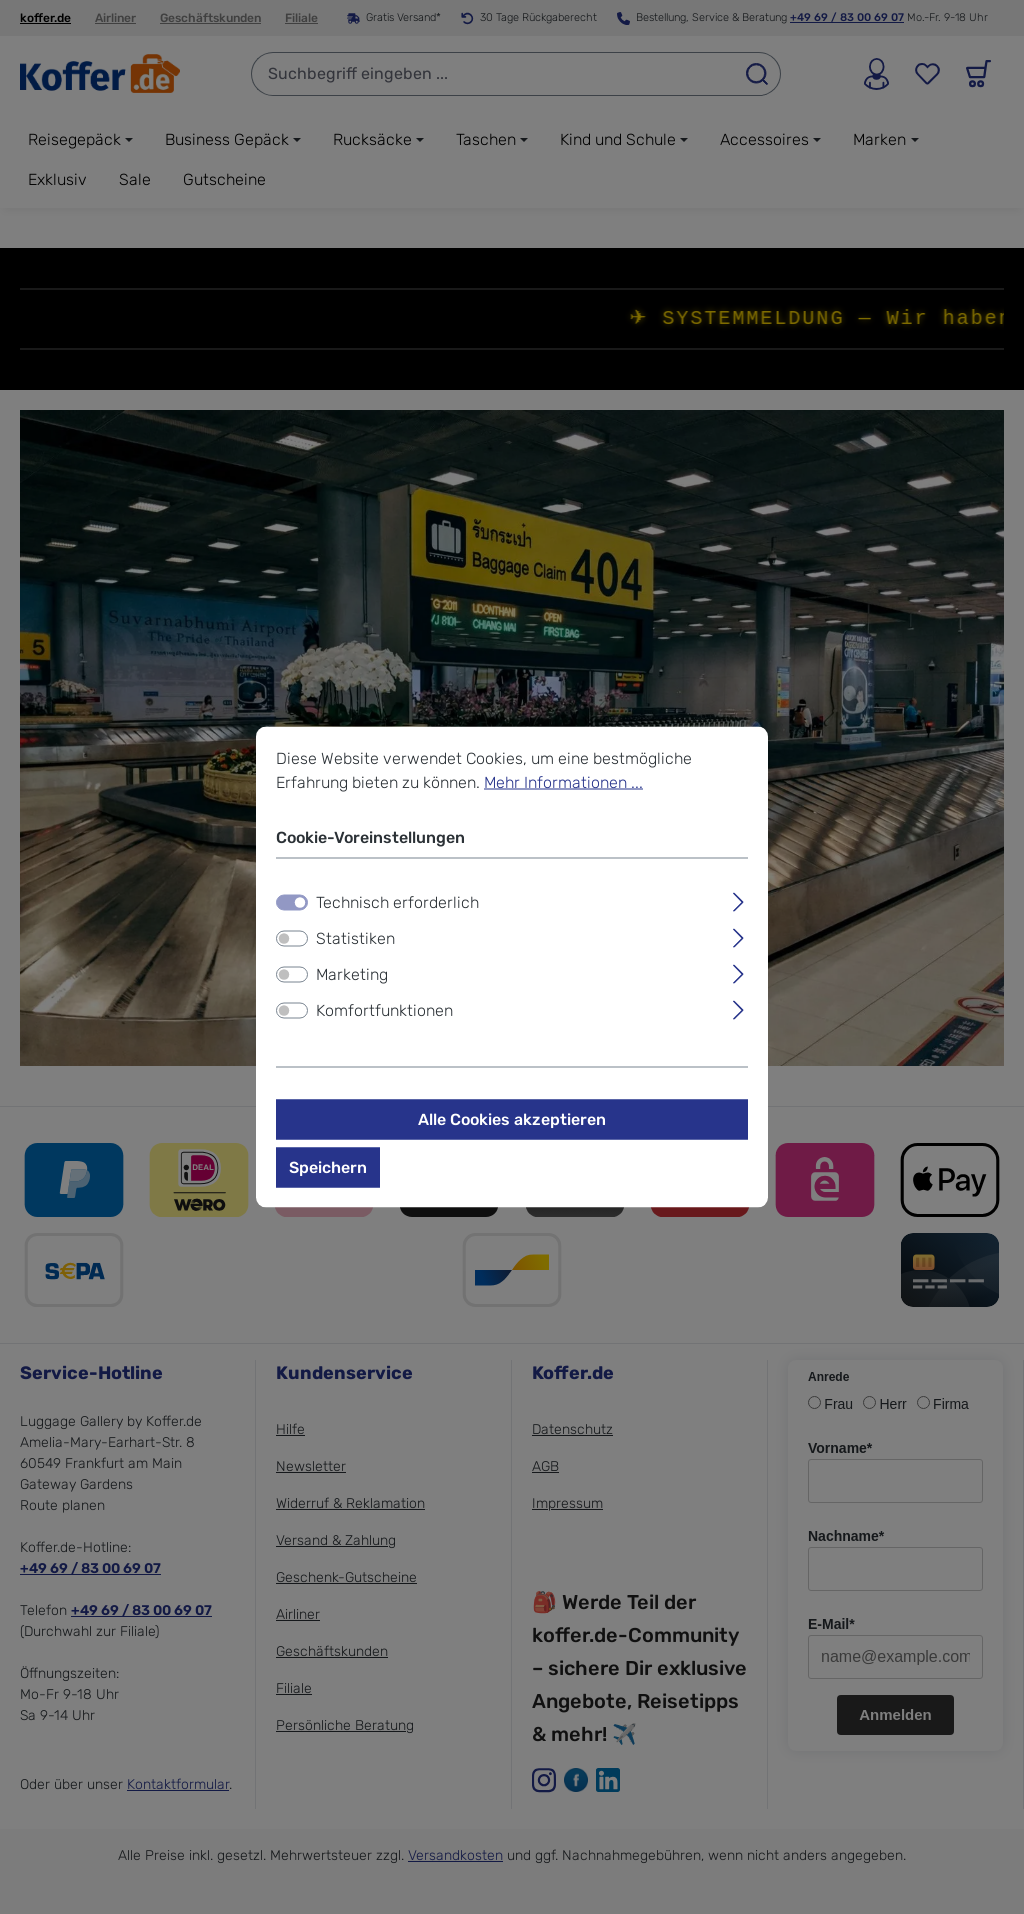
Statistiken (355, 938)
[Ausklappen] (738, 900)
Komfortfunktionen (384, 1010)
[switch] (292, 939)
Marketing (352, 974)
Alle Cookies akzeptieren (512, 1119)
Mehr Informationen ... (563, 782)
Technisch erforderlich (397, 902)
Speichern (328, 1167)
